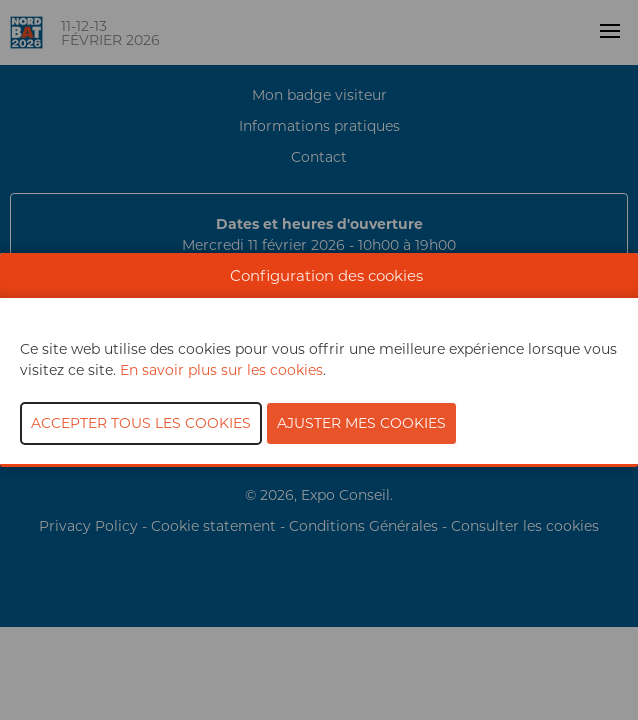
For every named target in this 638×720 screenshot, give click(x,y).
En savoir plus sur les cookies (221, 370)
